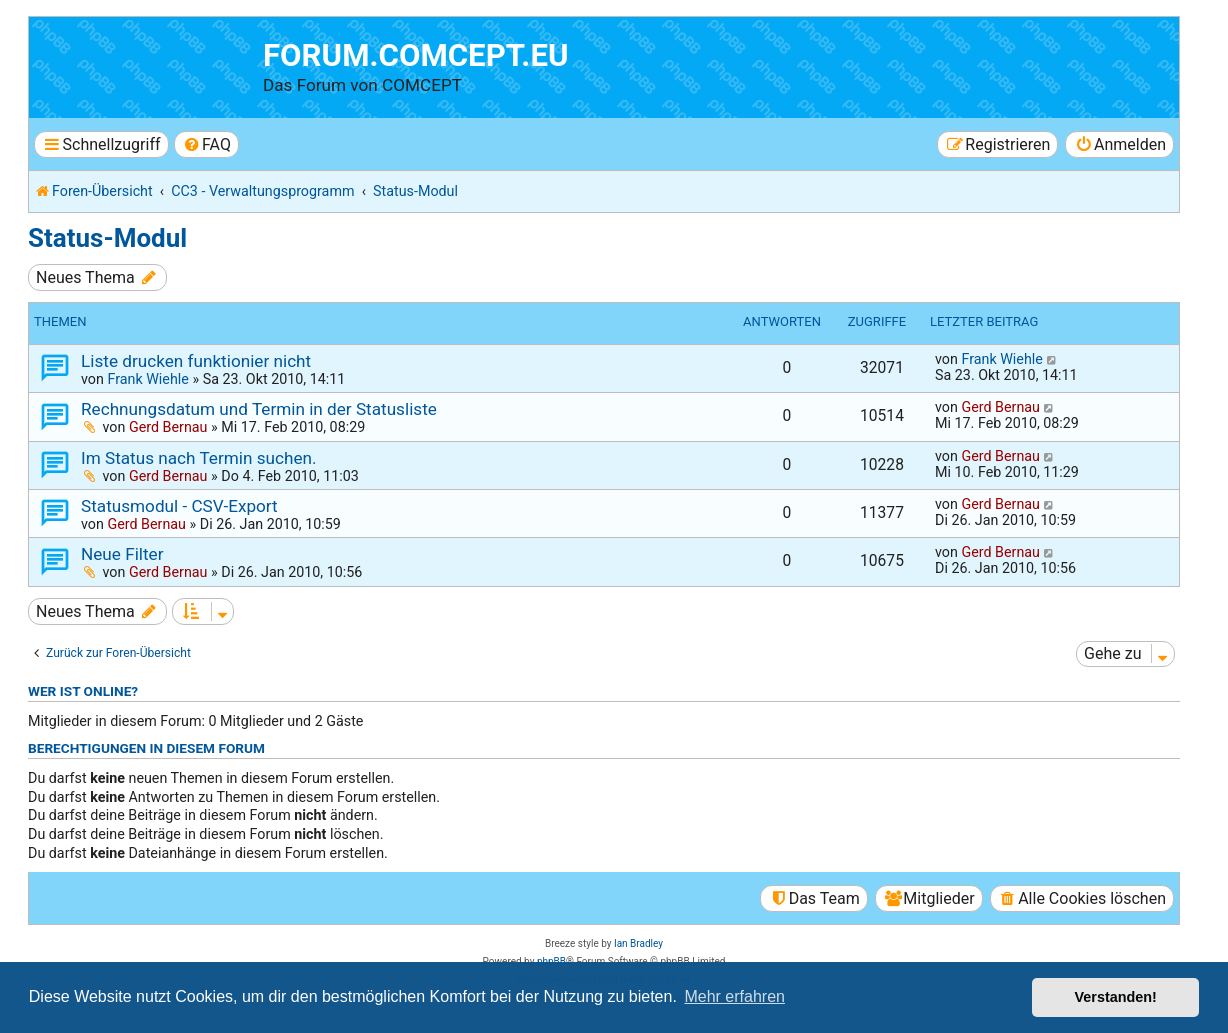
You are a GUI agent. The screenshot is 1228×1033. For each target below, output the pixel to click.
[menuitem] (206, 144)
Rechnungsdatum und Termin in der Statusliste (259, 409)
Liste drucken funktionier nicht (196, 361)
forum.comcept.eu (416, 55)
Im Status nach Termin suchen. (199, 458)
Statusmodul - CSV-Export (179, 506)
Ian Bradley (638, 943)
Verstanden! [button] (1116, 997)
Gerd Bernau (168, 427)
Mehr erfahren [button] (734, 996)
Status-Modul (107, 238)
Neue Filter (122, 554)
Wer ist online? (83, 691)
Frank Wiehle (147, 379)
